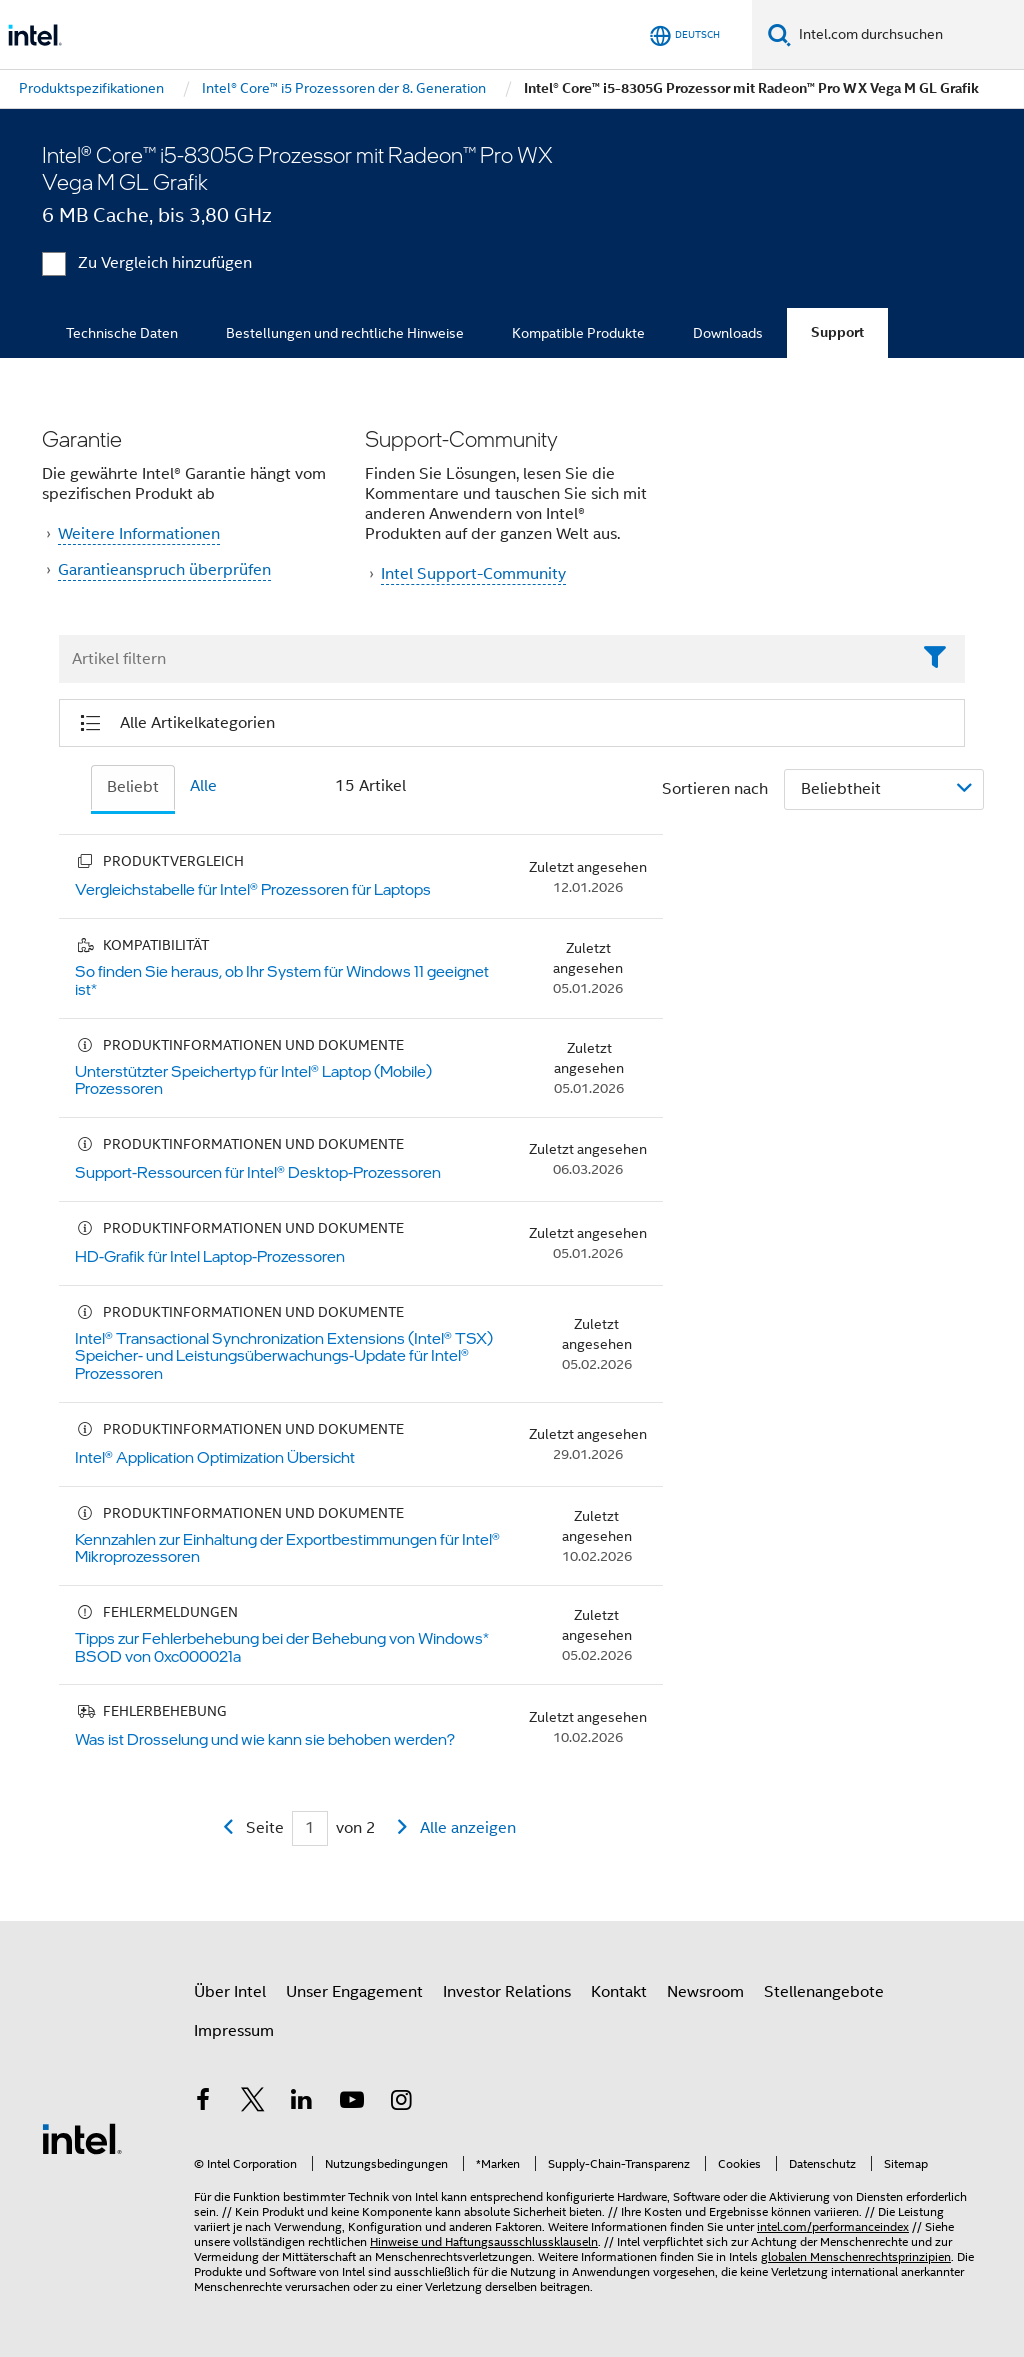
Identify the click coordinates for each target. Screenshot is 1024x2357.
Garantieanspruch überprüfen (164, 570)
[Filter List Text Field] (484, 660)
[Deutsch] (685, 35)
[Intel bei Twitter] (253, 2103)
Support (837, 332)
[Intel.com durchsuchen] (907, 35)
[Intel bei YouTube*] (352, 2103)
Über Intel (230, 1992)
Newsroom (705, 1992)
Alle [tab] (203, 786)
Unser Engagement (354, 1992)
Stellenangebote (824, 1992)
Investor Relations (507, 1992)
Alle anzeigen (468, 1828)
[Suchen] (779, 34)
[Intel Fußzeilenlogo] (82, 2138)
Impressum (234, 2031)
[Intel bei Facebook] (203, 2103)
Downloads (728, 333)
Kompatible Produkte (578, 333)
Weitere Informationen (139, 534)
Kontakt (619, 1992)
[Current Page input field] (310, 1828)
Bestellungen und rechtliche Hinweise (345, 333)
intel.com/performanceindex (833, 2226)
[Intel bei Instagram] (401, 2103)
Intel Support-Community (473, 574)
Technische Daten (122, 333)
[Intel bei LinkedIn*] (302, 2103)
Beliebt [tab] (133, 787)
